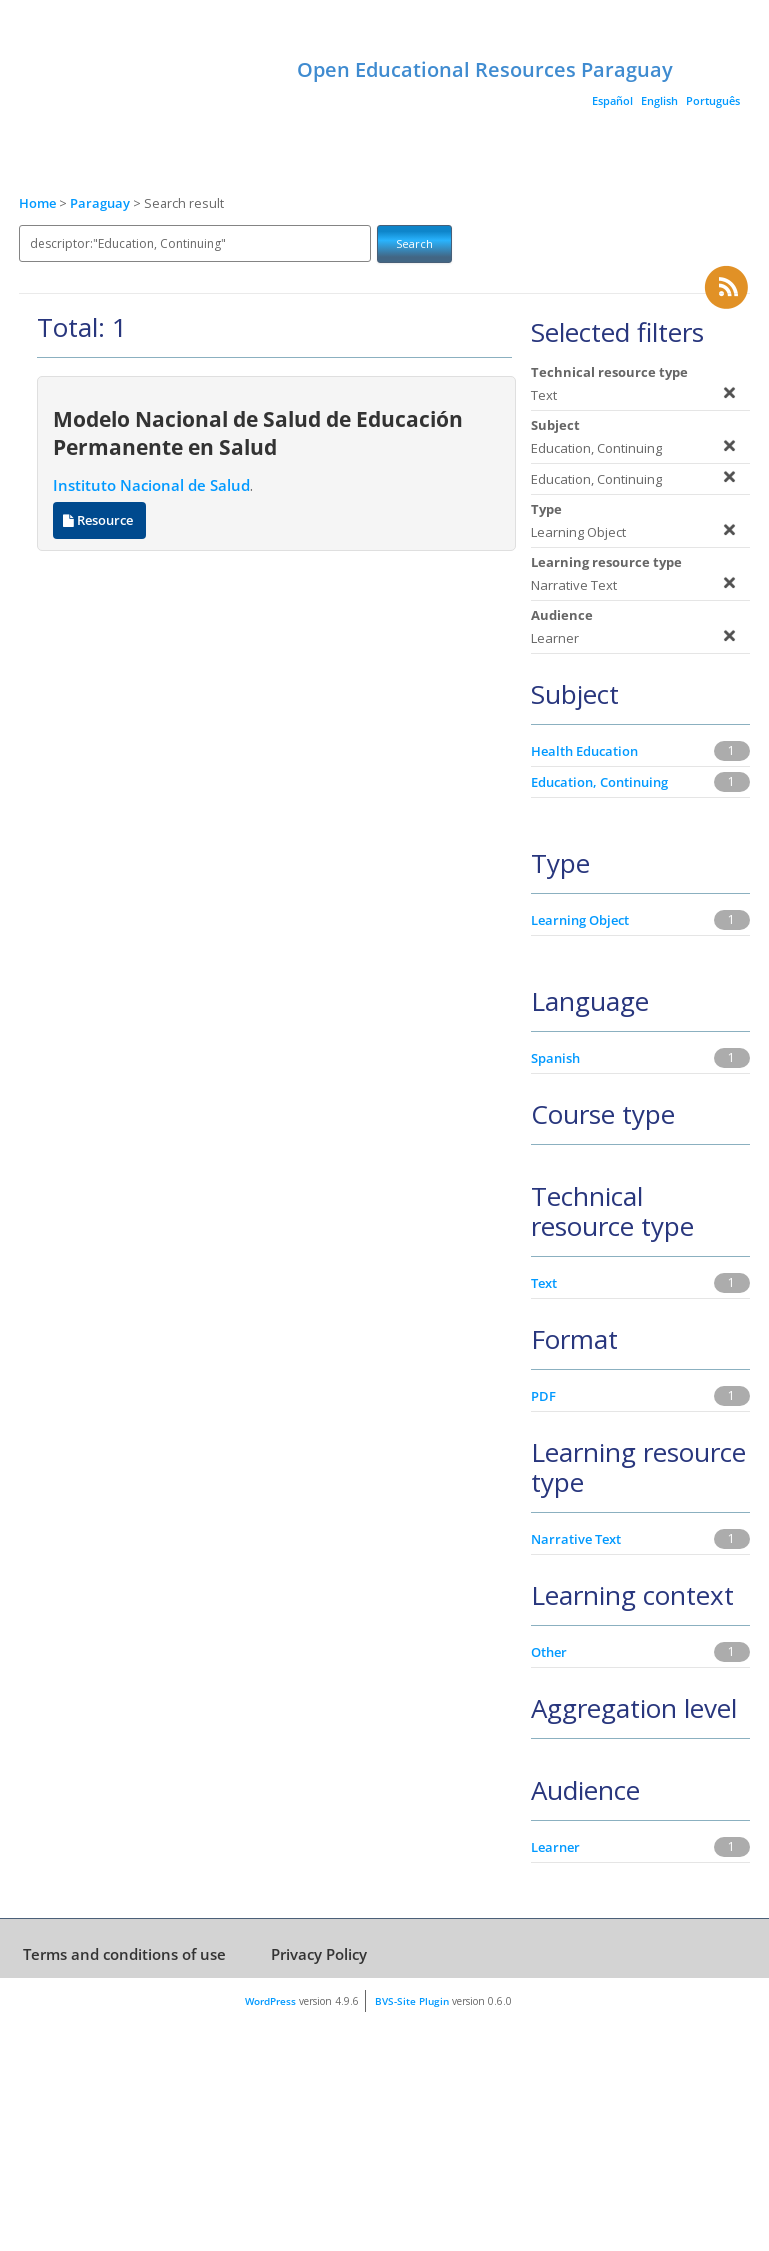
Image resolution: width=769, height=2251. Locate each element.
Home (37, 203)
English (659, 100)
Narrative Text (576, 1539)
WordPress (270, 2001)
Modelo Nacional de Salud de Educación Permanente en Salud (258, 433)
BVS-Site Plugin (412, 2001)
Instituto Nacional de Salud (151, 485)
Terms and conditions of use (124, 1954)
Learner (555, 1847)
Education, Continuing (599, 782)
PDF (543, 1396)
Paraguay (101, 203)
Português (713, 100)
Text (544, 1283)
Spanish (555, 1058)
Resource (99, 520)
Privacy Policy (319, 1954)
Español (612, 100)
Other (549, 1652)
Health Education (584, 751)
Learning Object (580, 920)
